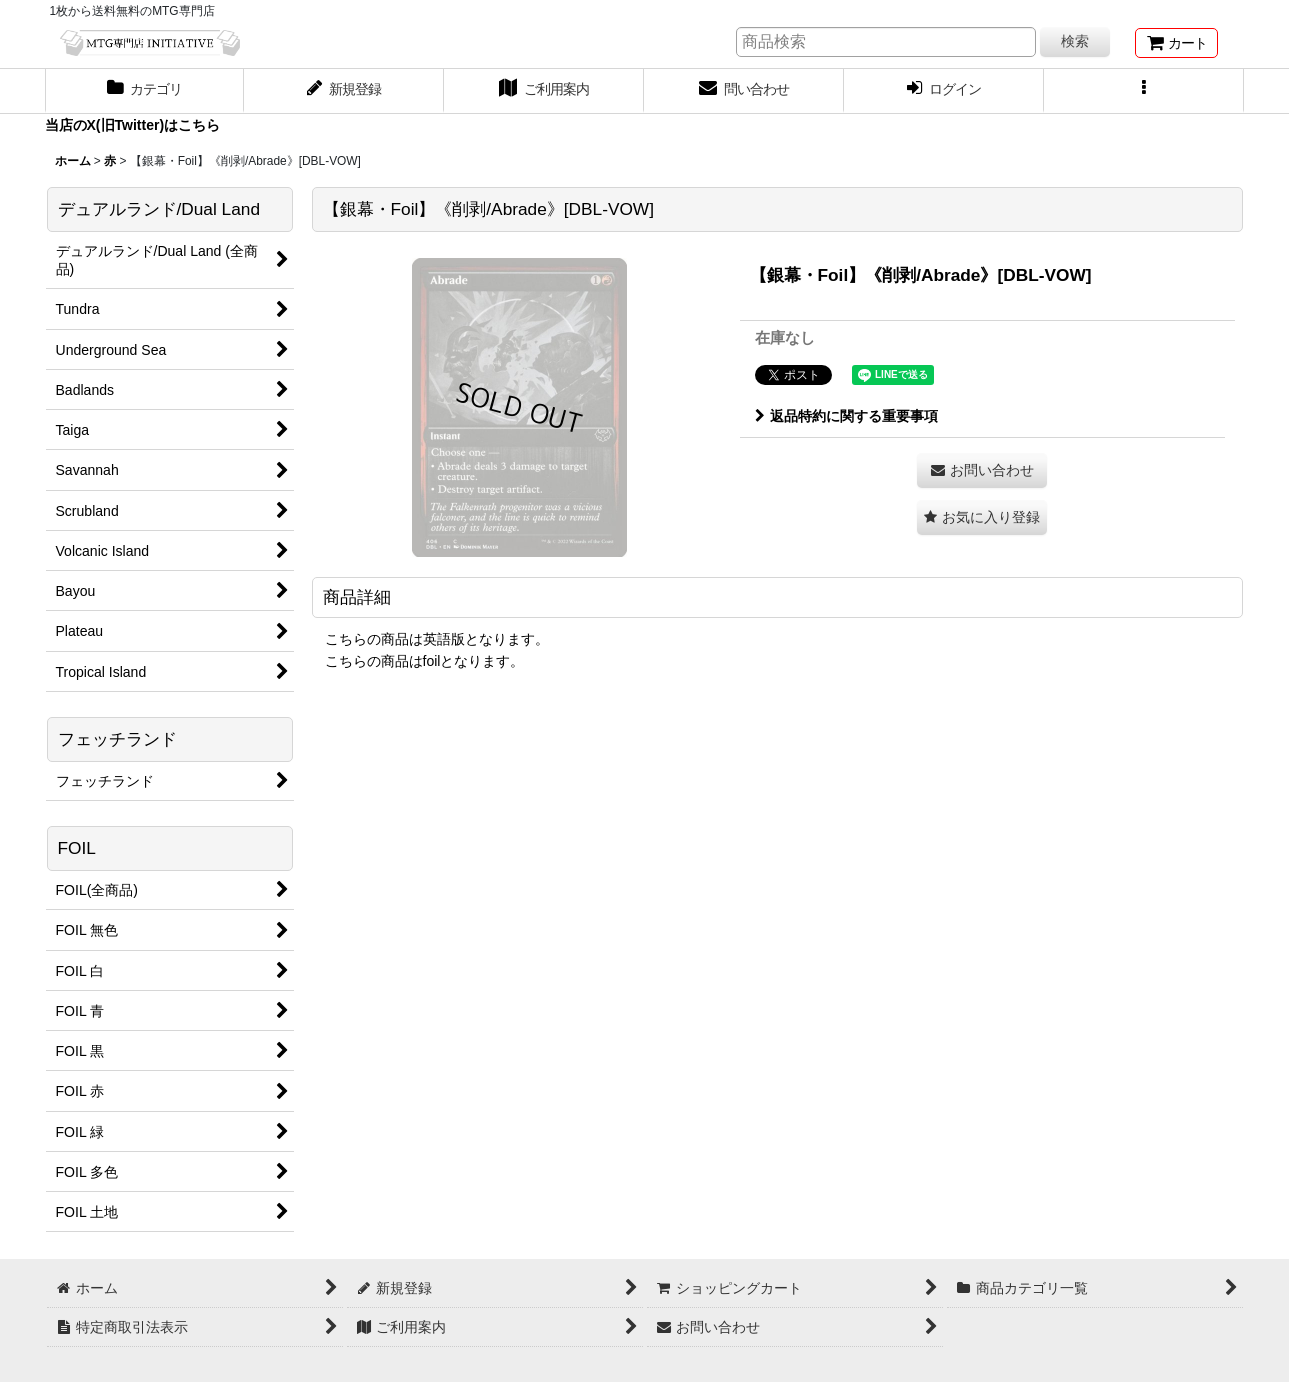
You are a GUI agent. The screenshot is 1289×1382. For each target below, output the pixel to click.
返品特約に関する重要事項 (846, 416)
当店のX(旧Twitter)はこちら (133, 125)
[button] (1144, 91)
